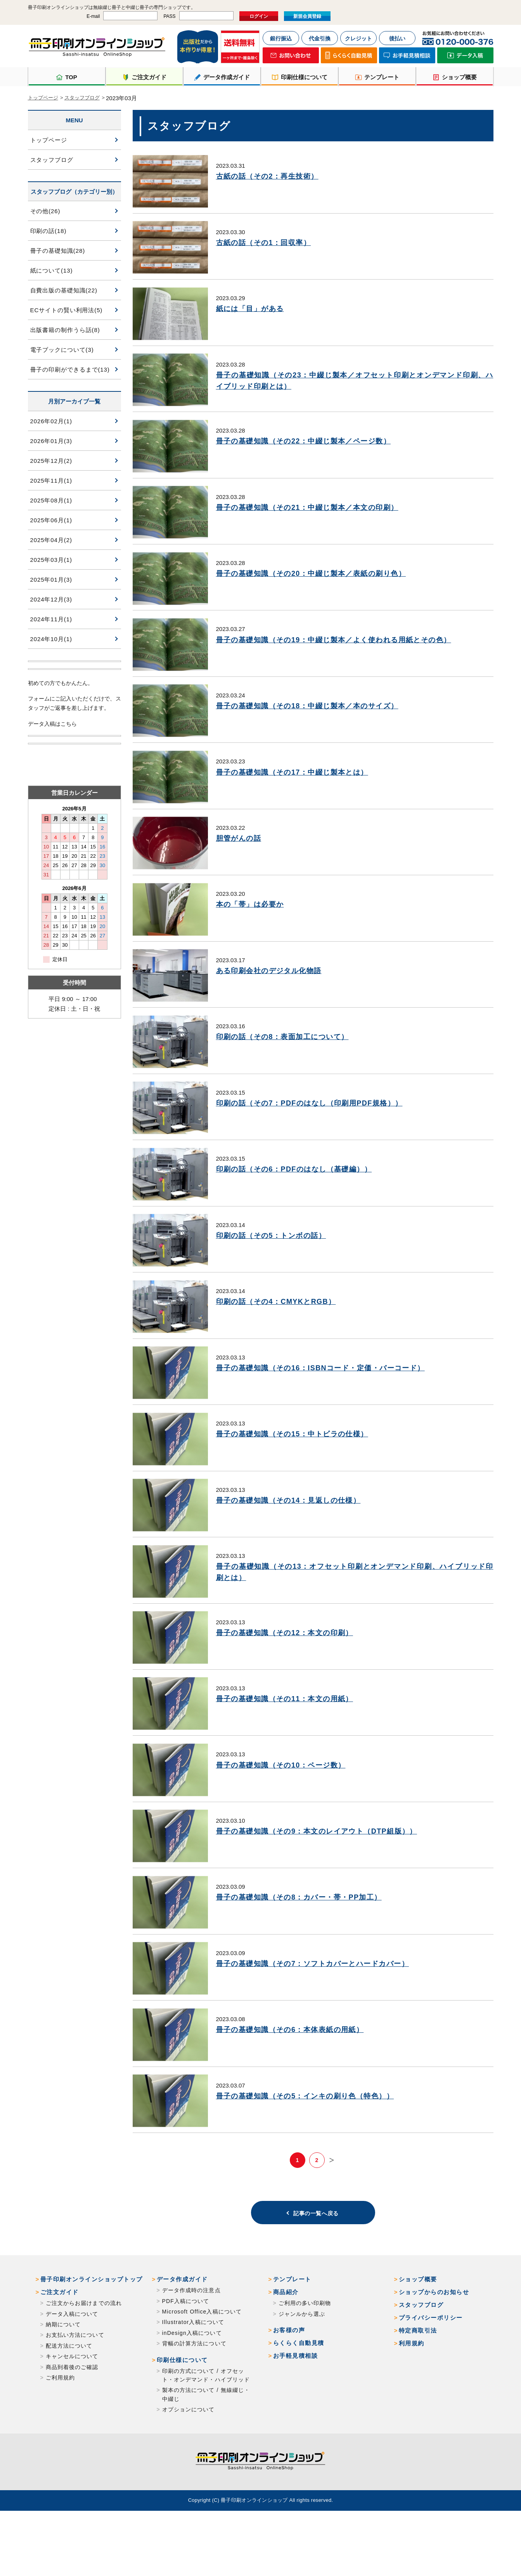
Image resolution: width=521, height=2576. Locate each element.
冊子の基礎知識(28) (57, 250)
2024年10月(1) (51, 639)
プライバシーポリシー (431, 2370)
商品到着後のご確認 (72, 2420)
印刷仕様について (182, 2412)
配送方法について (69, 2398)
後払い (397, 38)
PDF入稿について (185, 2354)
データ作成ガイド (182, 2332)
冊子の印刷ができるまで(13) (70, 369)
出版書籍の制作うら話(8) (65, 330)
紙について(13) (51, 270)
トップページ (43, 98)
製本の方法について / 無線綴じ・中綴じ (206, 2447)
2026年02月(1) (51, 421)
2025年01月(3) (51, 579)
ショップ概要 (418, 2332)
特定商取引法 (418, 2383)
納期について (63, 2377)
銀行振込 (281, 38)
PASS (169, 16)
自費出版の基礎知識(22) (63, 290)
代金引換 (320, 38)
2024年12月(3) (51, 599)
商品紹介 (286, 2344)
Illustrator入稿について (193, 2375)
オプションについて (188, 2462)
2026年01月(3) (51, 441)
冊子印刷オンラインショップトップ (91, 2332)
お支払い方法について (75, 2388)
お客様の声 (289, 2383)
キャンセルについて (72, 2409)
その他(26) (45, 211)
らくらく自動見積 (298, 2395)
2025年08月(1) (51, 500)
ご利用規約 (60, 2430)
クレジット (358, 38)
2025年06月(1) (51, 520)
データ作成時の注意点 (191, 2343)
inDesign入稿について (192, 2386)
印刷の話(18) (48, 231)
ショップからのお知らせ (434, 2344)
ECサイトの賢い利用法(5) (66, 310)
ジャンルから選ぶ (302, 2367)
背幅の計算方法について (194, 2396)
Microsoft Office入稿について (202, 2364)
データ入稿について (72, 2367)
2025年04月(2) (51, 540)
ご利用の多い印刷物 (305, 2356)
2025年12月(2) (51, 460)
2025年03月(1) (51, 559)
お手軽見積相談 (295, 2408)
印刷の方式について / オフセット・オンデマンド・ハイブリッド (206, 2428)
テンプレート (292, 2332)
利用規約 (411, 2396)
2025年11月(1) (51, 480)
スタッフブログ (82, 98)
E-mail (93, 16)
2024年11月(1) (51, 619)
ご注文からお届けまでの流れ (84, 2356)
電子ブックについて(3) (62, 349)
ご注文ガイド (59, 2344)
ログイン (258, 16)
